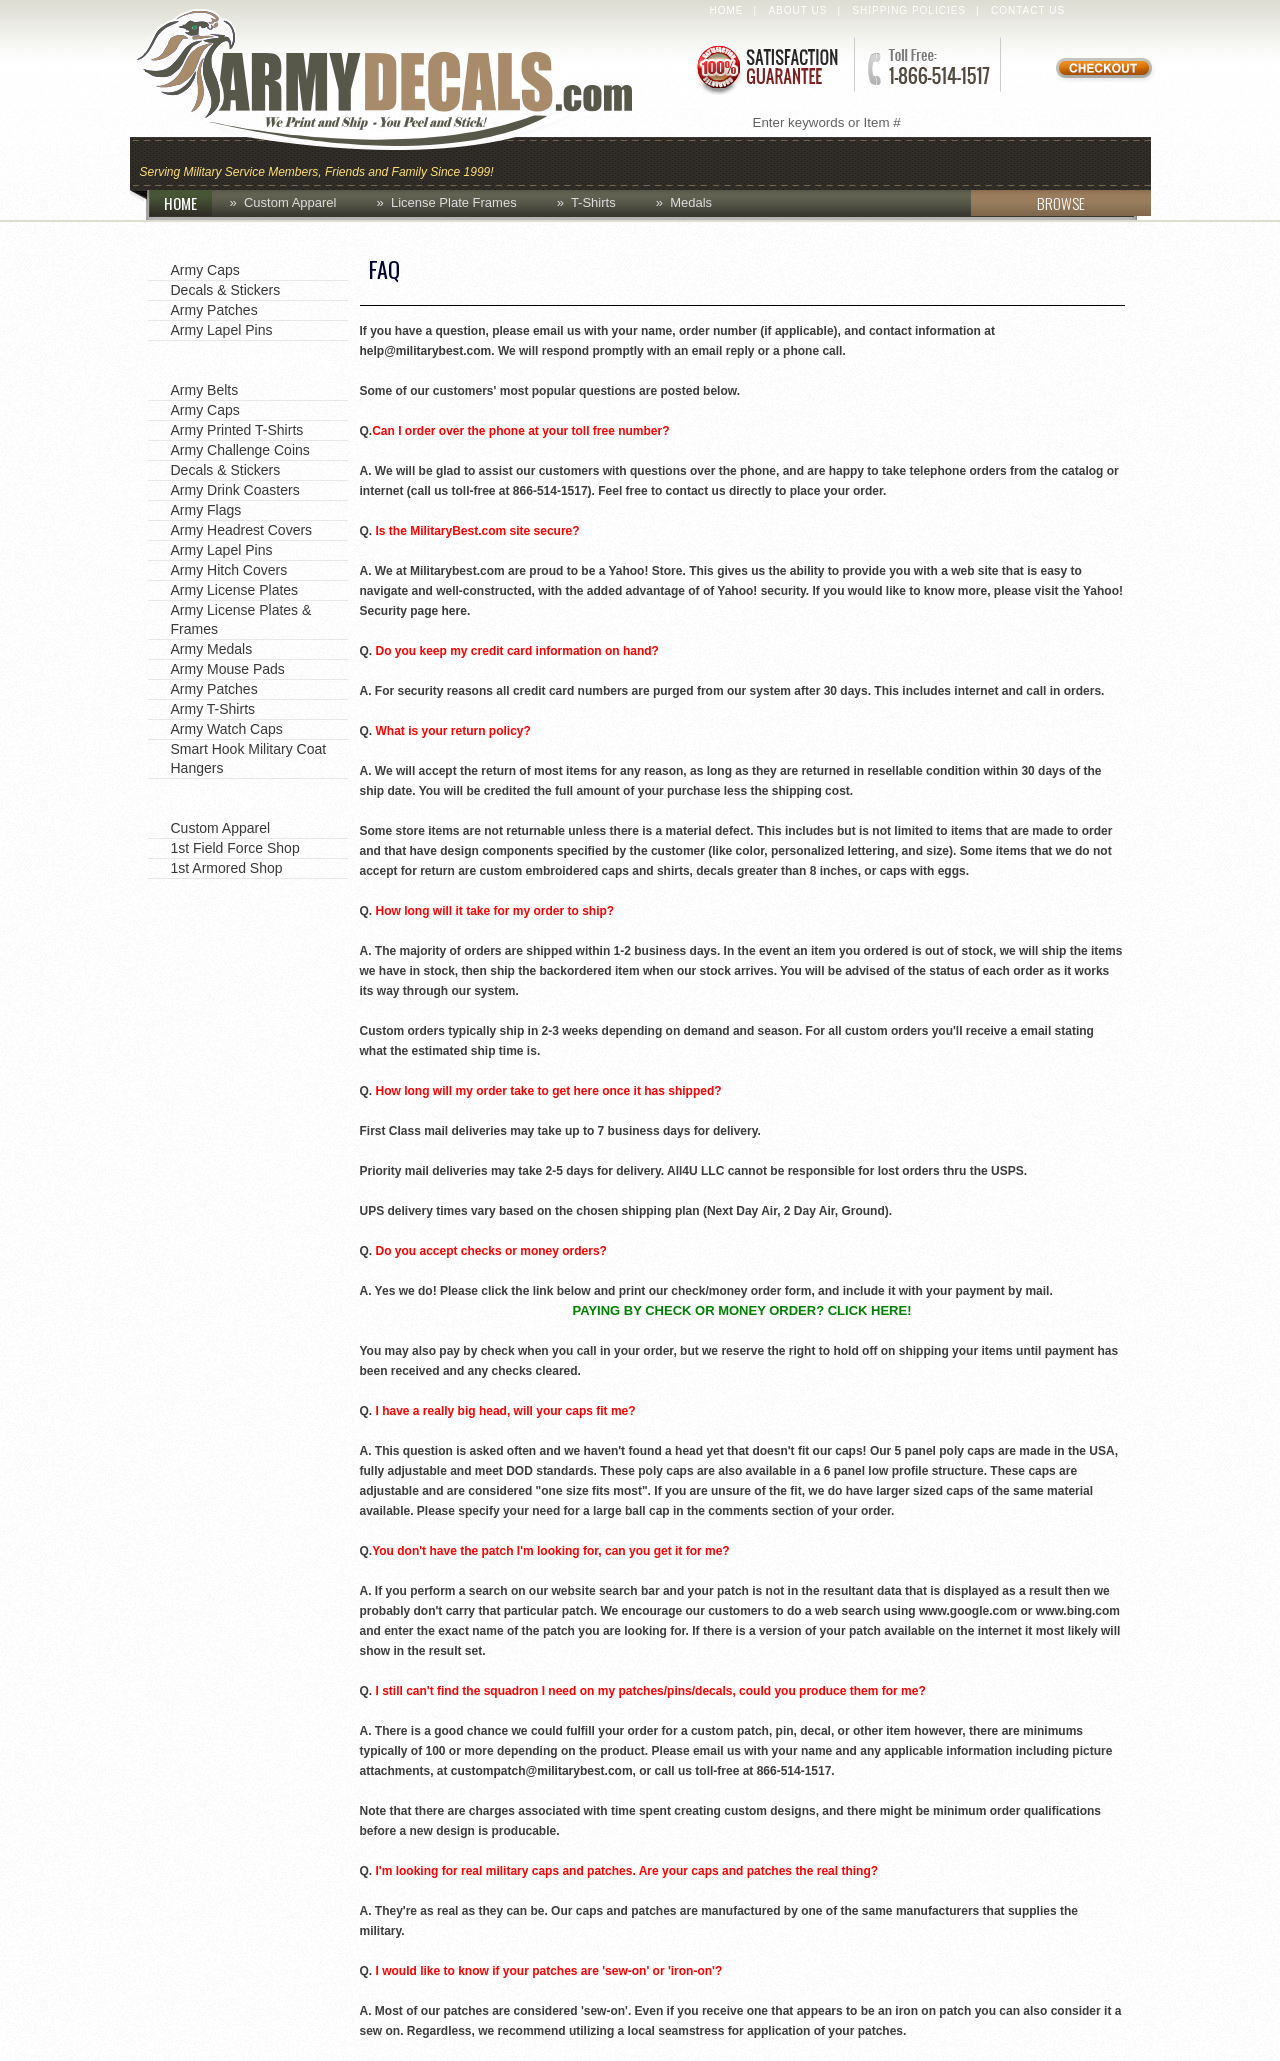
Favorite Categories (237, 242)
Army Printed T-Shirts (237, 430)
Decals (876, 161)
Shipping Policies (909, 10)
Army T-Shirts (213, 709)
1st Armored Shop (227, 868)
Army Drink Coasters (235, 490)
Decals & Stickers (226, 290)
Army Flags (206, 510)
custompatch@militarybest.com (542, 1771)
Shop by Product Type (247, 362)
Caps (533, 161)
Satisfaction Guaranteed (766, 67)
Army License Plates (235, 590)
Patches (1097, 161)
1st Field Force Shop (235, 848)
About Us (797, 10)
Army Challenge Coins (240, 450)
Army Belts (205, 390)
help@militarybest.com (426, 351)
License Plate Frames (454, 202)
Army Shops (207, 800)
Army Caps (205, 270)
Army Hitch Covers (229, 570)
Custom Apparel (738, 161)
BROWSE (1028, 203)
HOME (188, 203)
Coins (608, 161)
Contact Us (1028, 10)
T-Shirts (593, 202)
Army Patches (214, 310)
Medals (691, 202)
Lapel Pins (983, 161)
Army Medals (212, 649)
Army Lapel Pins (222, 330)
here (454, 611)
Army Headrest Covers (242, 530)
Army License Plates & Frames (241, 619)
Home (727, 10)
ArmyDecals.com (404, 80)
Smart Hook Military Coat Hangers (249, 758)
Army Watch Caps (227, 729)
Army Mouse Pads (228, 669)
